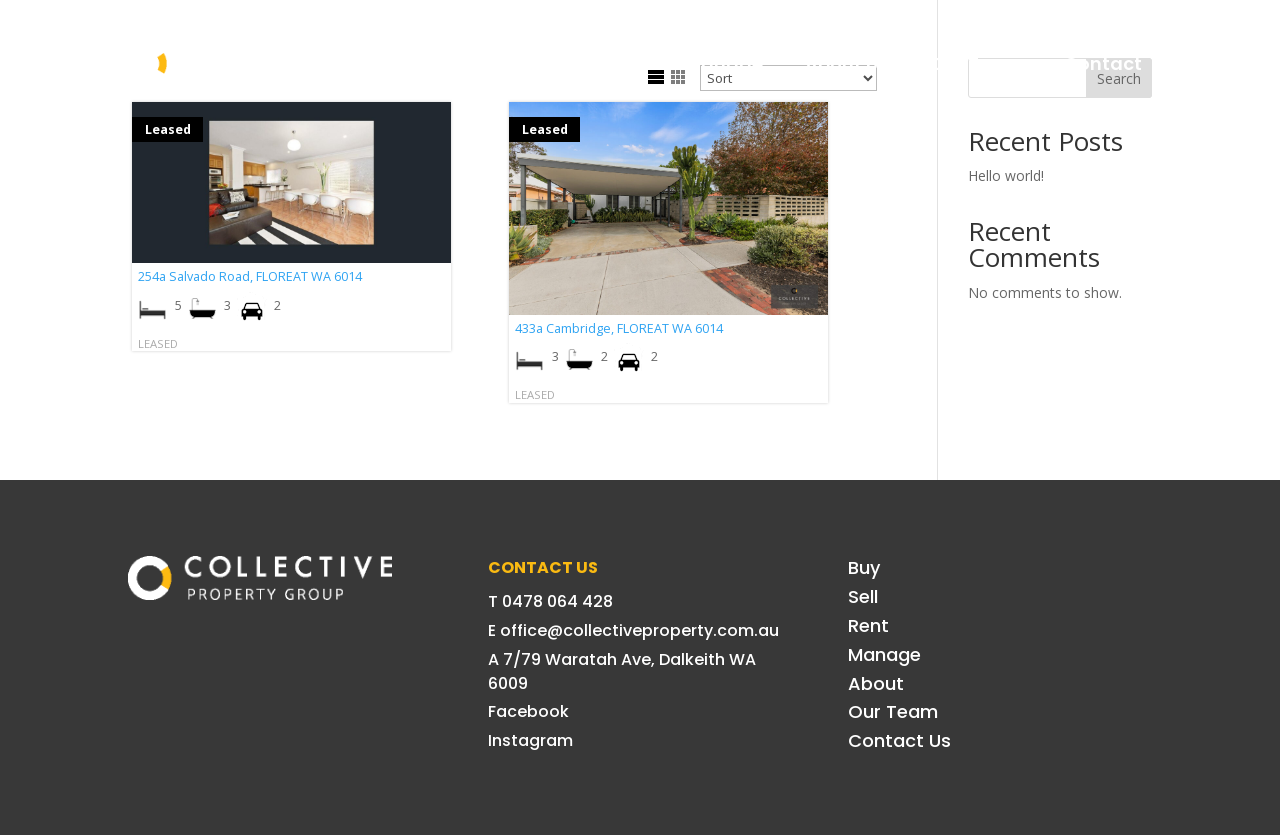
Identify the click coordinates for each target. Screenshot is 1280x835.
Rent (622, 63)
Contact (1103, 63)
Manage (724, 63)
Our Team (976, 63)
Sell (543, 63)
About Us (846, 63)
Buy (468, 63)
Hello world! (1006, 175)
